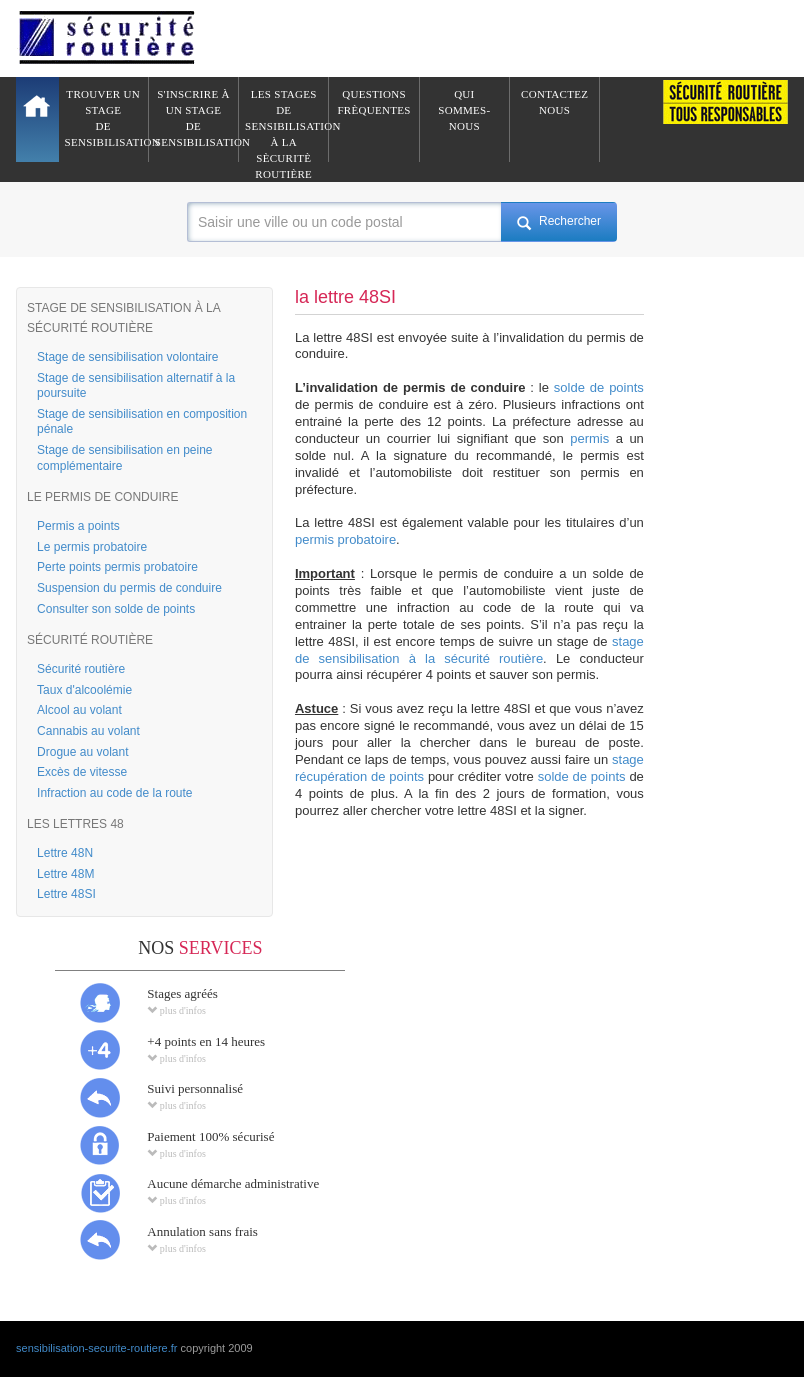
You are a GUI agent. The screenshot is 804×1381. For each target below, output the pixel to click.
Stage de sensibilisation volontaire (127, 357)
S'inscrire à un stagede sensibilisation (197, 118)
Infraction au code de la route (114, 793)
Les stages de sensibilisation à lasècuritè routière (287, 125)
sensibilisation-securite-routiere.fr (96, 1348)
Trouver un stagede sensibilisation (107, 118)
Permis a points (78, 526)
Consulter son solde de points (116, 609)
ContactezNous (554, 102)
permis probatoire (345, 539)
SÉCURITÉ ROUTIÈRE (90, 640)
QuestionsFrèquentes (373, 102)
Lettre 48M (65, 874)
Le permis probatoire (92, 547)
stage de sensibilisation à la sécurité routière (469, 650)
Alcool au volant (79, 710)
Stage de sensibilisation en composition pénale (142, 422)
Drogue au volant (82, 752)
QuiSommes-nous (464, 110)
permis (589, 438)
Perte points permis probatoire (117, 567)
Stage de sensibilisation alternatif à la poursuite (136, 386)
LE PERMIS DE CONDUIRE (102, 497)
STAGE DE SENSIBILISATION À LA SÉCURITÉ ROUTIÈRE (123, 318)
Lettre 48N (65, 853)
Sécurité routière (81, 669)
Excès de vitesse (82, 772)
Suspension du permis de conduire (129, 588)
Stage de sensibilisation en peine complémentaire (124, 458)
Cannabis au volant (88, 731)
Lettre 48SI (66, 894)
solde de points (599, 387)
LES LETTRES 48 (75, 824)
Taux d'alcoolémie (84, 690)
